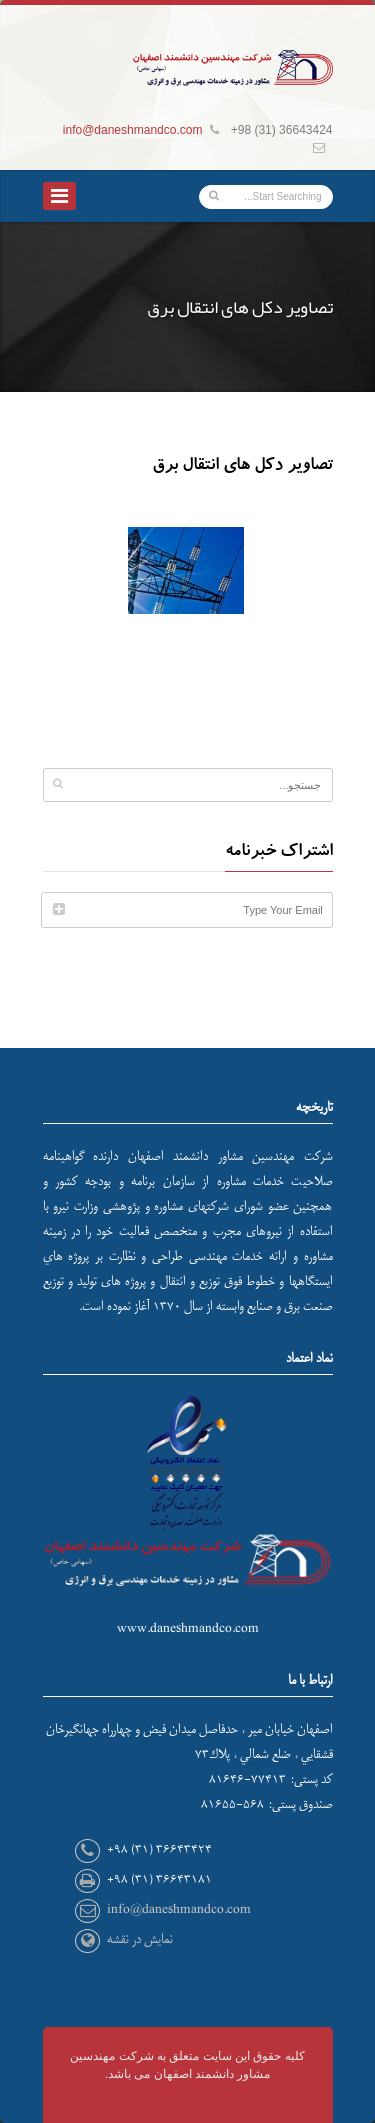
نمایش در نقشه (140, 1939)
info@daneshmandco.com (133, 130)
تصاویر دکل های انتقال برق (242, 467)
